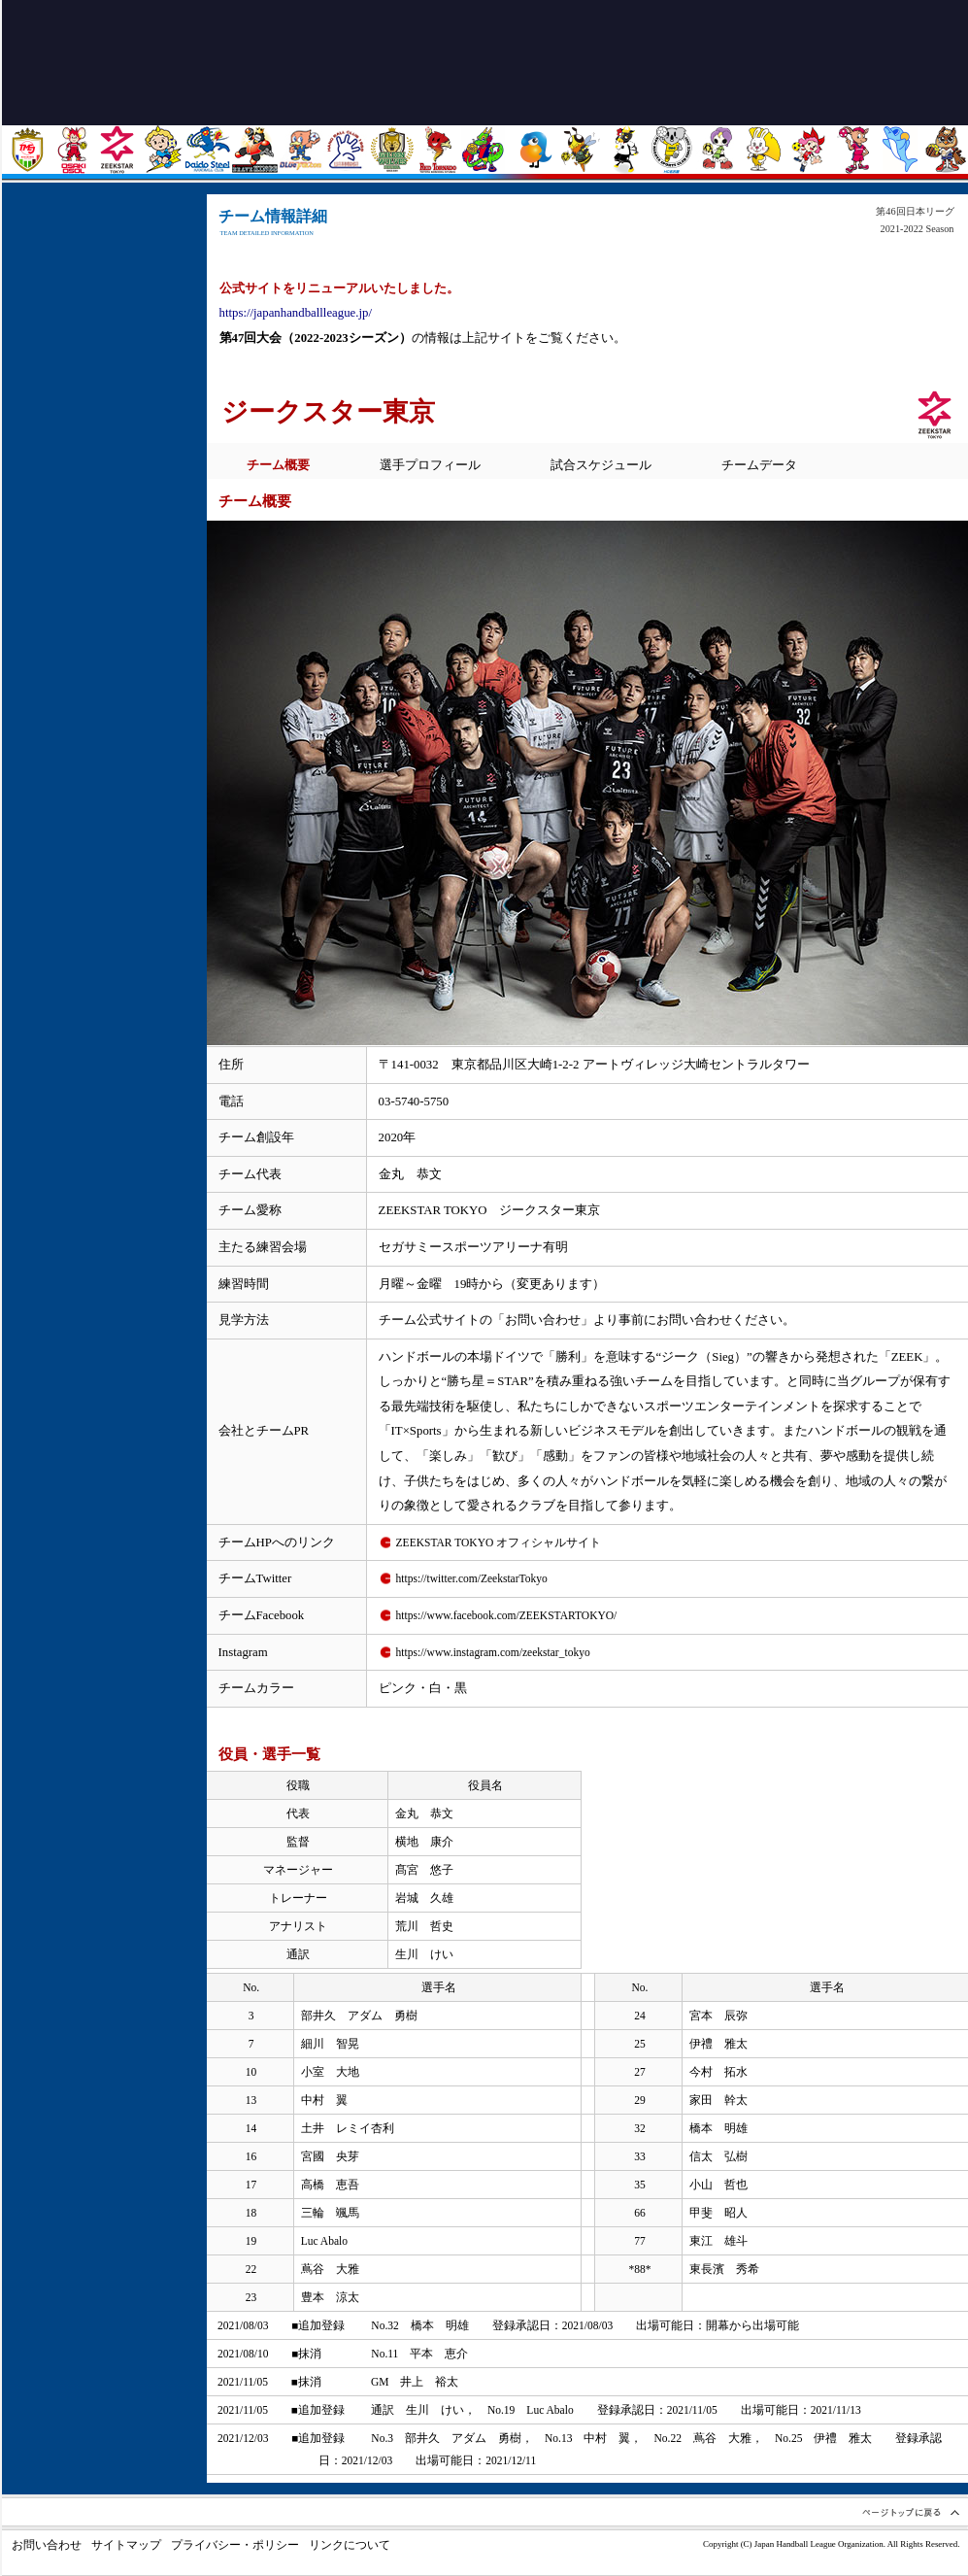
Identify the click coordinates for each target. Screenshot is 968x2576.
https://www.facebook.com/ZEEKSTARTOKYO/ (507, 1615)
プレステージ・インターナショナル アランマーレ (534, 149)
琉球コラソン (483, 149)
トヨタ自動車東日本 (27, 149)
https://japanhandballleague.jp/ (295, 313)
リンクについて (349, 2545)
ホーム (100, 208)
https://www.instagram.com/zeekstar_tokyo (493, 1652)
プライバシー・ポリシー (235, 2545)
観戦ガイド (100, 347)
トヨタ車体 (255, 149)
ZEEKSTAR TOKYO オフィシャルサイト (499, 1542)
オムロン (854, 149)
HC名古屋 (671, 149)
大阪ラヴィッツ (762, 149)
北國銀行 (580, 149)
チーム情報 (100, 441)
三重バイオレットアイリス (717, 149)
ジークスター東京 (117, 149)
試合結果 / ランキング (100, 394)
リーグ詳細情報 (100, 487)
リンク (100, 627)
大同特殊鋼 (208, 149)
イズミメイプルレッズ (808, 149)
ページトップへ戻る (909, 2512)
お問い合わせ (47, 2545)
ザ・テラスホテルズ (945, 149)
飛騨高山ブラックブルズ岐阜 (626, 149)
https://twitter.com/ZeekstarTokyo (472, 1578)
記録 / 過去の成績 (100, 581)
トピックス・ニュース (100, 254)
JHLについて (100, 674)
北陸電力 (162, 149)
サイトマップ (126, 2545)
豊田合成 (300, 149)
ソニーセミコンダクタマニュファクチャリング (899, 149)
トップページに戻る (232, 60)
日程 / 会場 (100, 301)
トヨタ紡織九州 (437, 149)
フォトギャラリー (100, 534)
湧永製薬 (346, 149)
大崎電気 (72, 149)
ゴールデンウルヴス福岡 (392, 149)
